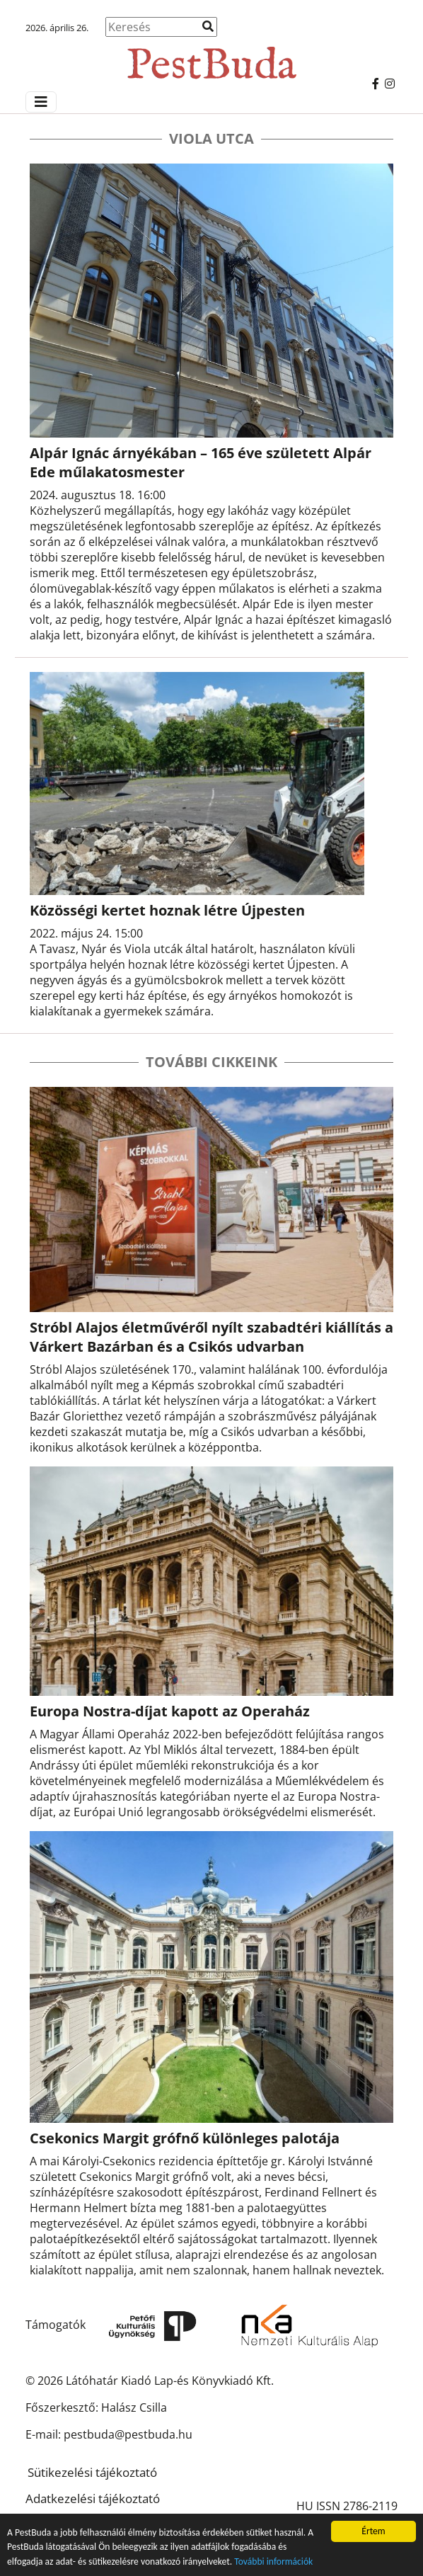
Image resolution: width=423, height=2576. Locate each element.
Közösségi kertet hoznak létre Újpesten (167, 910)
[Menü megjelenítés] (41, 102)
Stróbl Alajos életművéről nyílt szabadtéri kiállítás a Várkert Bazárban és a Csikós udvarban (211, 1337)
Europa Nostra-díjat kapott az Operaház (170, 1711)
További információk (273, 2562)
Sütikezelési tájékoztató (92, 2472)
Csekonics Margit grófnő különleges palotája (185, 2138)
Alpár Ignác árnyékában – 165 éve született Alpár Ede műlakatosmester (200, 462)
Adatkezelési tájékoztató (92, 2498)
